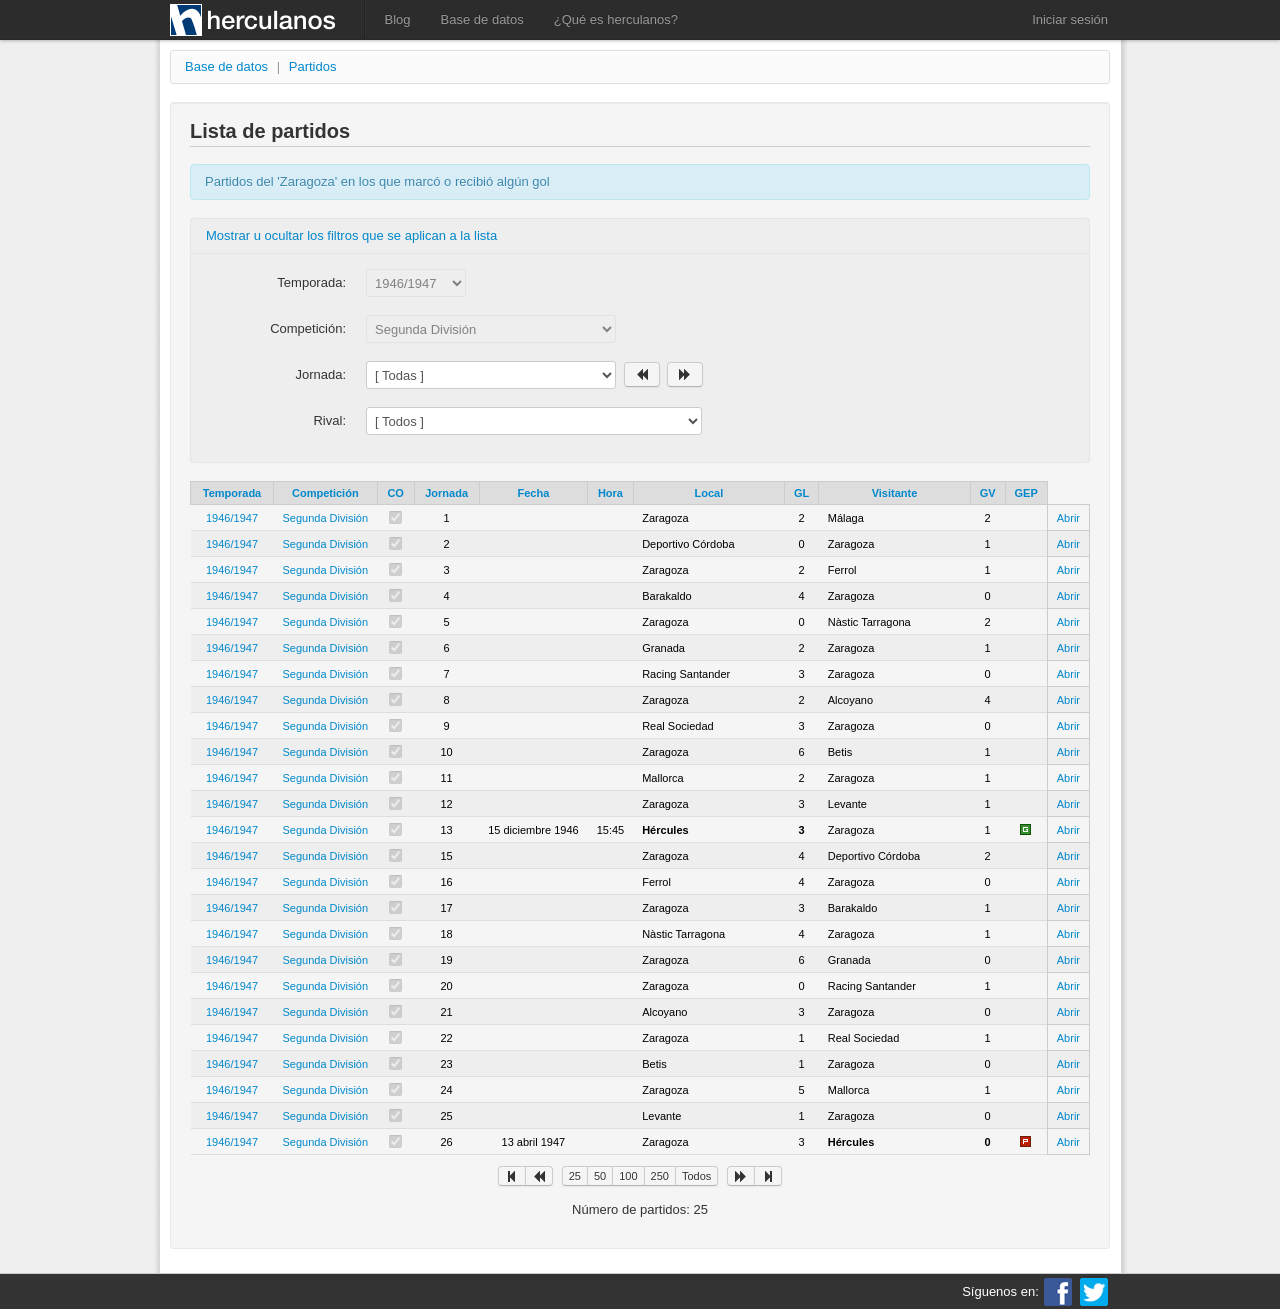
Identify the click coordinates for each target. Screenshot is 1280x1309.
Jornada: (320, 374)
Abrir (1068, 518)
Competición (325, 493)
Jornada (446, 493)
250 (660, 1176)
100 (628, 1176)
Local (708, 493)
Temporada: (311, 282)
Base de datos (482, 19)
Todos (696, 1176)
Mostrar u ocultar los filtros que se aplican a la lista (351, 235)
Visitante (895, 493)
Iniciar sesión (1070, 19)
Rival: (329, 420)
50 (600, 1176)
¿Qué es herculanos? (616, 19)
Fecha (533, 493)
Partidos (313, 66)
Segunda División (326, 518)
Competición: (308, 328)
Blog (398, 19)
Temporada (232, 493)
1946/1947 (232, 518)
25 (575, 1176)
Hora (610, 493)
